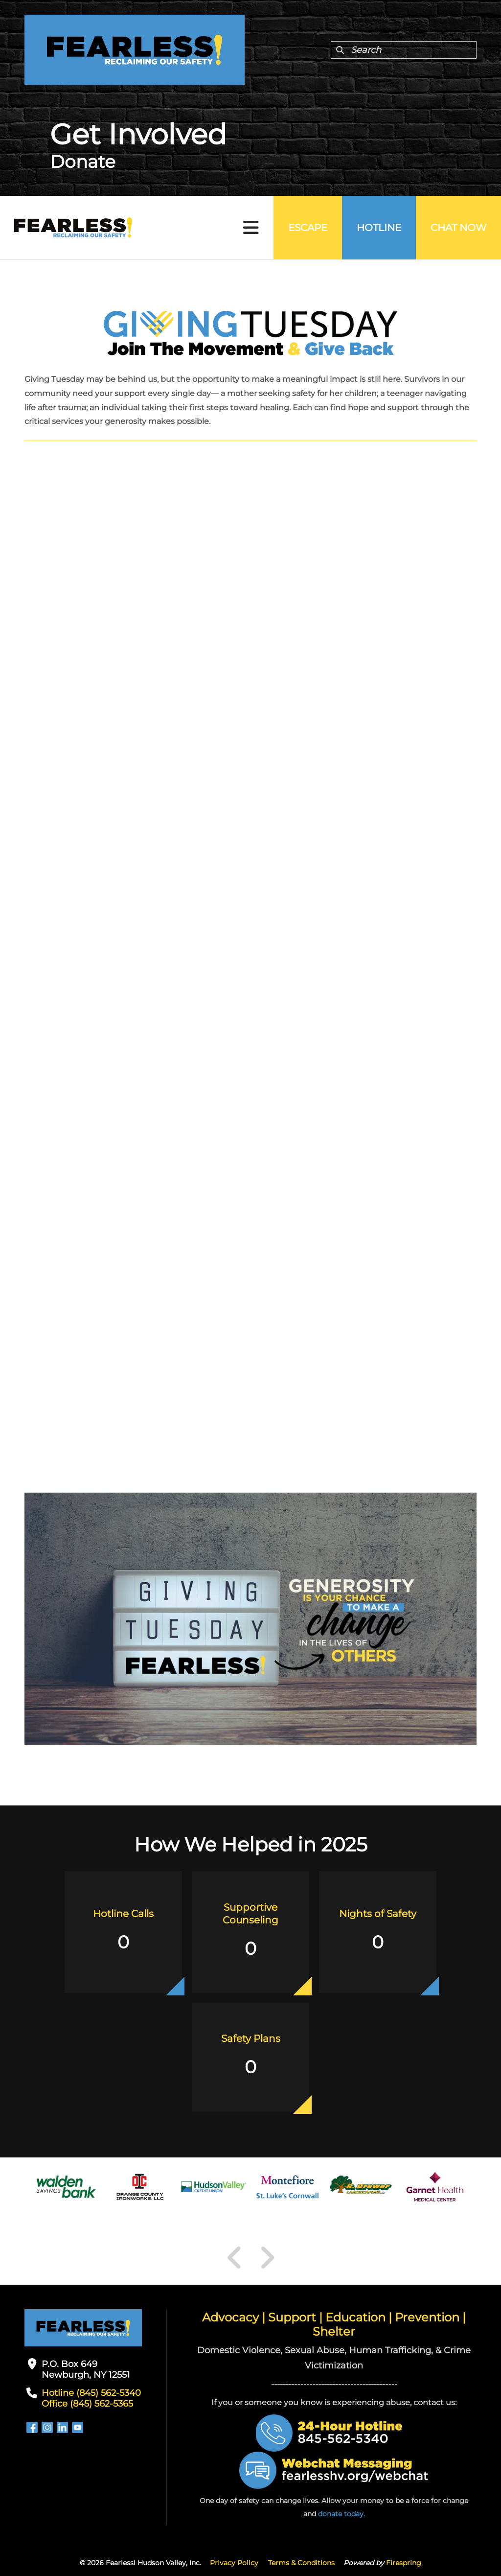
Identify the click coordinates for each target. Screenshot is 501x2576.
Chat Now (458, 228)
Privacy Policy (234, 2562)
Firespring (403, 2562)
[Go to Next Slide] (267, 2257)
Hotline (379, 228)
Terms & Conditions (301, 2562)
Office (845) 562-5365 (87, 2403)
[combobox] (404, 50)
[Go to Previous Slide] (235, 2257)
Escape (307, 228)
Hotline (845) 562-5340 (91, 2393)
